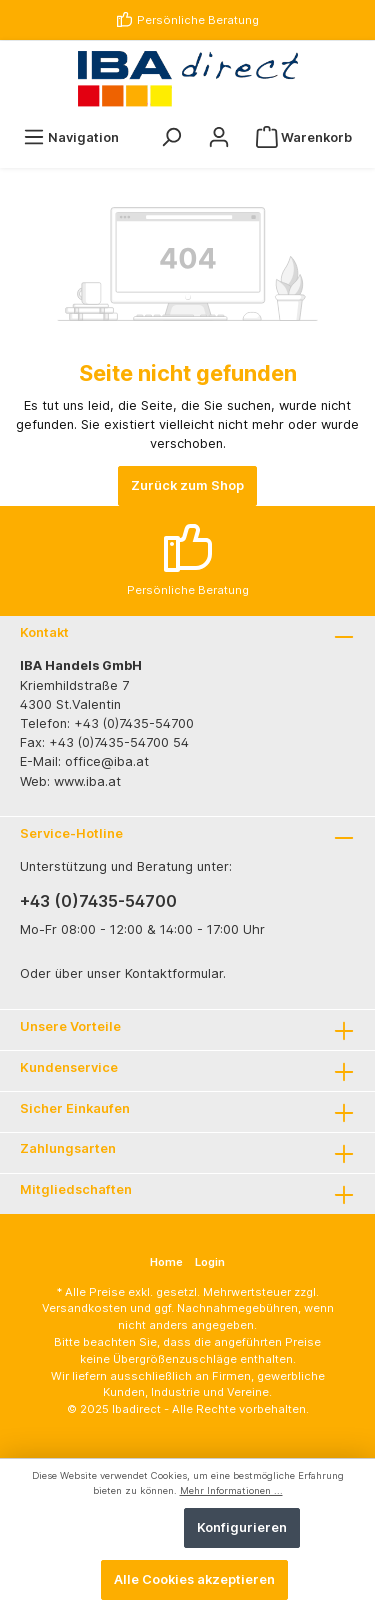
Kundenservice (69, 1067)
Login (210, 1262)
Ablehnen (132, 1527)
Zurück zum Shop (187, 485)
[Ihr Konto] (219, 137)
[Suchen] (171, 137)
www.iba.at (87, 781)
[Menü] (71, 137)
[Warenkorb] (304, 137)
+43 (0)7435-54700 (98, 901)
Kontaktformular (174, 973)
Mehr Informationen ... (231, 1490)
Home (166, 1262)
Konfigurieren (242, 1527)
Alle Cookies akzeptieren (194, 1579)
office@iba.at (107, 761)
